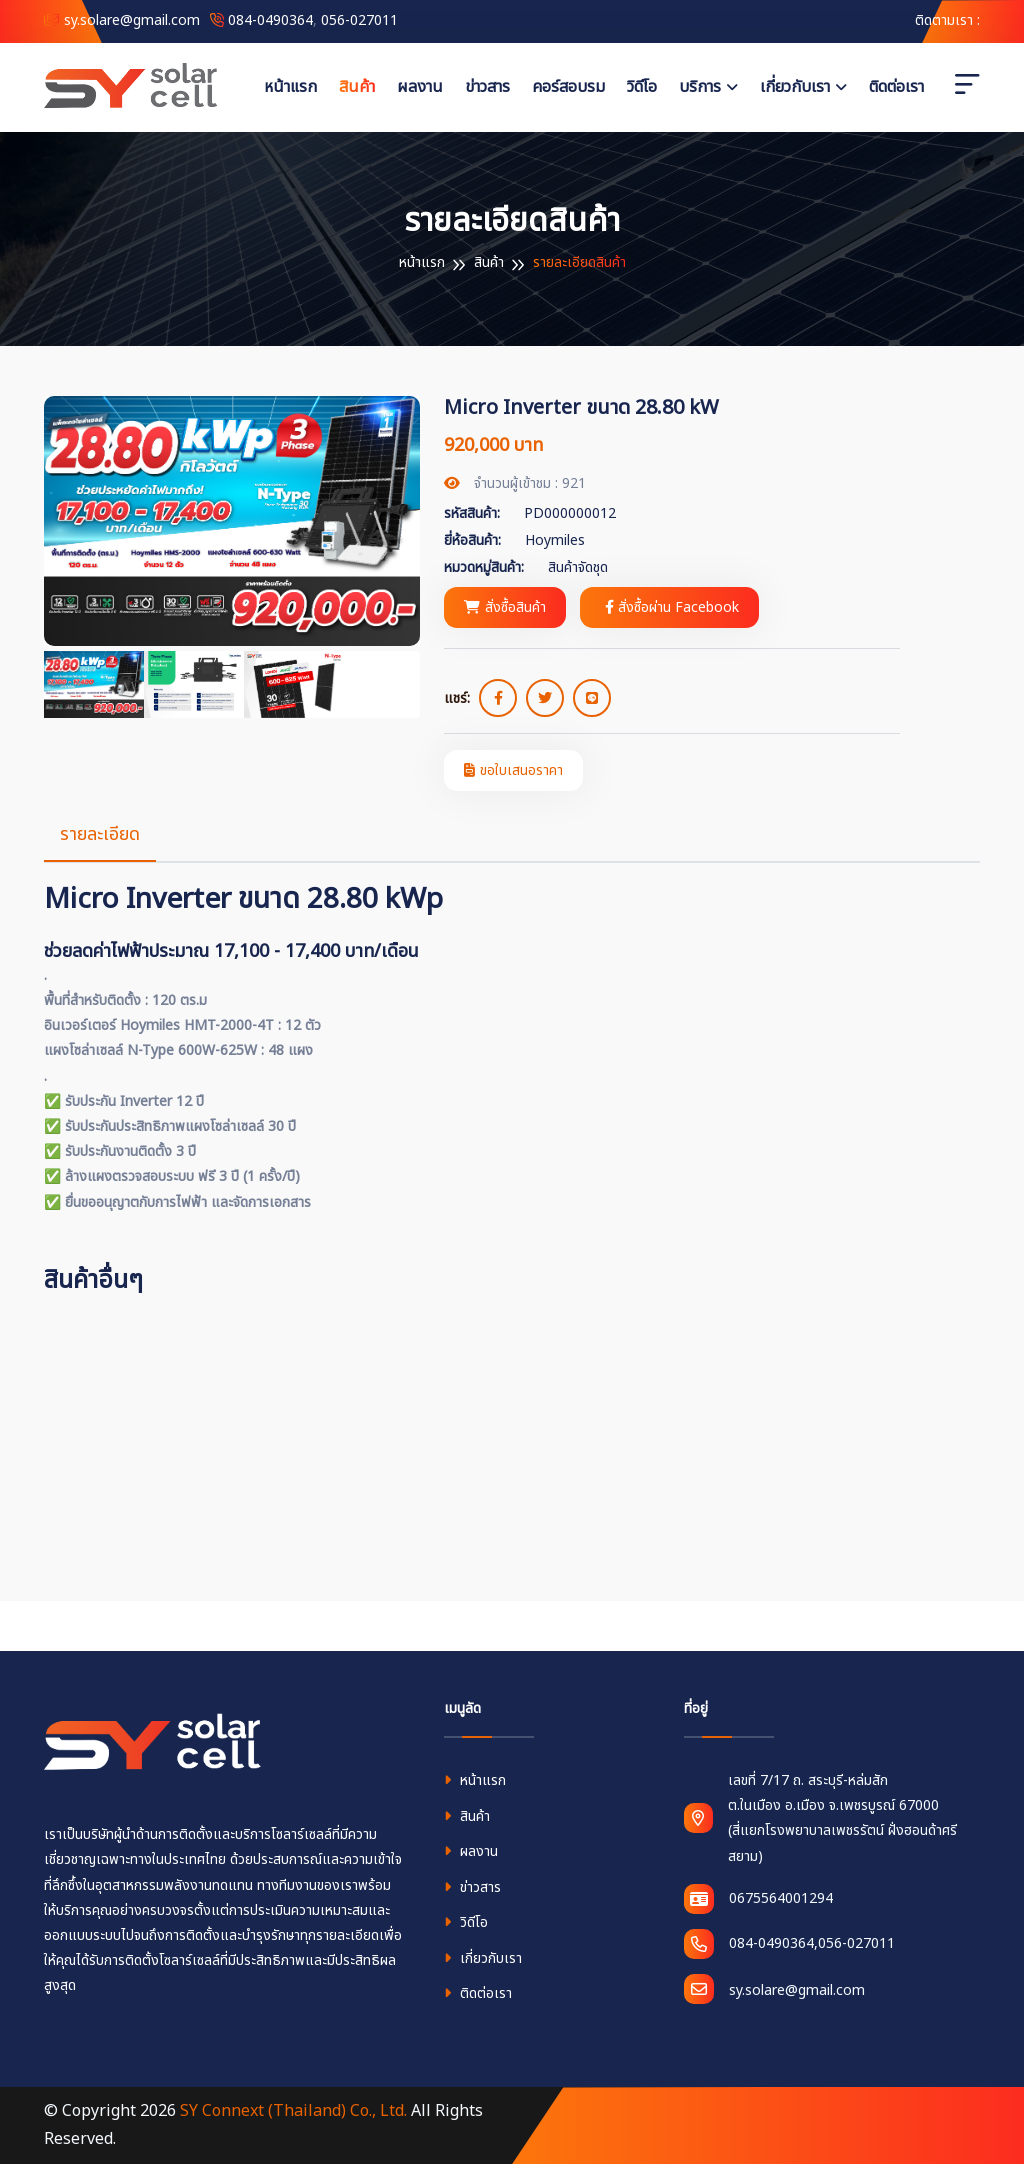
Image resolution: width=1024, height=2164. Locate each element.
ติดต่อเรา (896, 87)
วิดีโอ (642, 87)
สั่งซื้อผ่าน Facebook (672, 607)
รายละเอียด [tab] (100, 834)
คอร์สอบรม (568, 87)
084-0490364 (270, 20)
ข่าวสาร (487, 87)
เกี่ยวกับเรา (795, 87)
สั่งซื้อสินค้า (505, 607)
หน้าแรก (290, 87)
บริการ (700, 87)
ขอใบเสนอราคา (513, 770)
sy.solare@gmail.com (122, 20)
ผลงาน (420, 87)
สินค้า (357, 87)
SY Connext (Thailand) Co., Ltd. (293, 2111)
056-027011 (359, 20)
